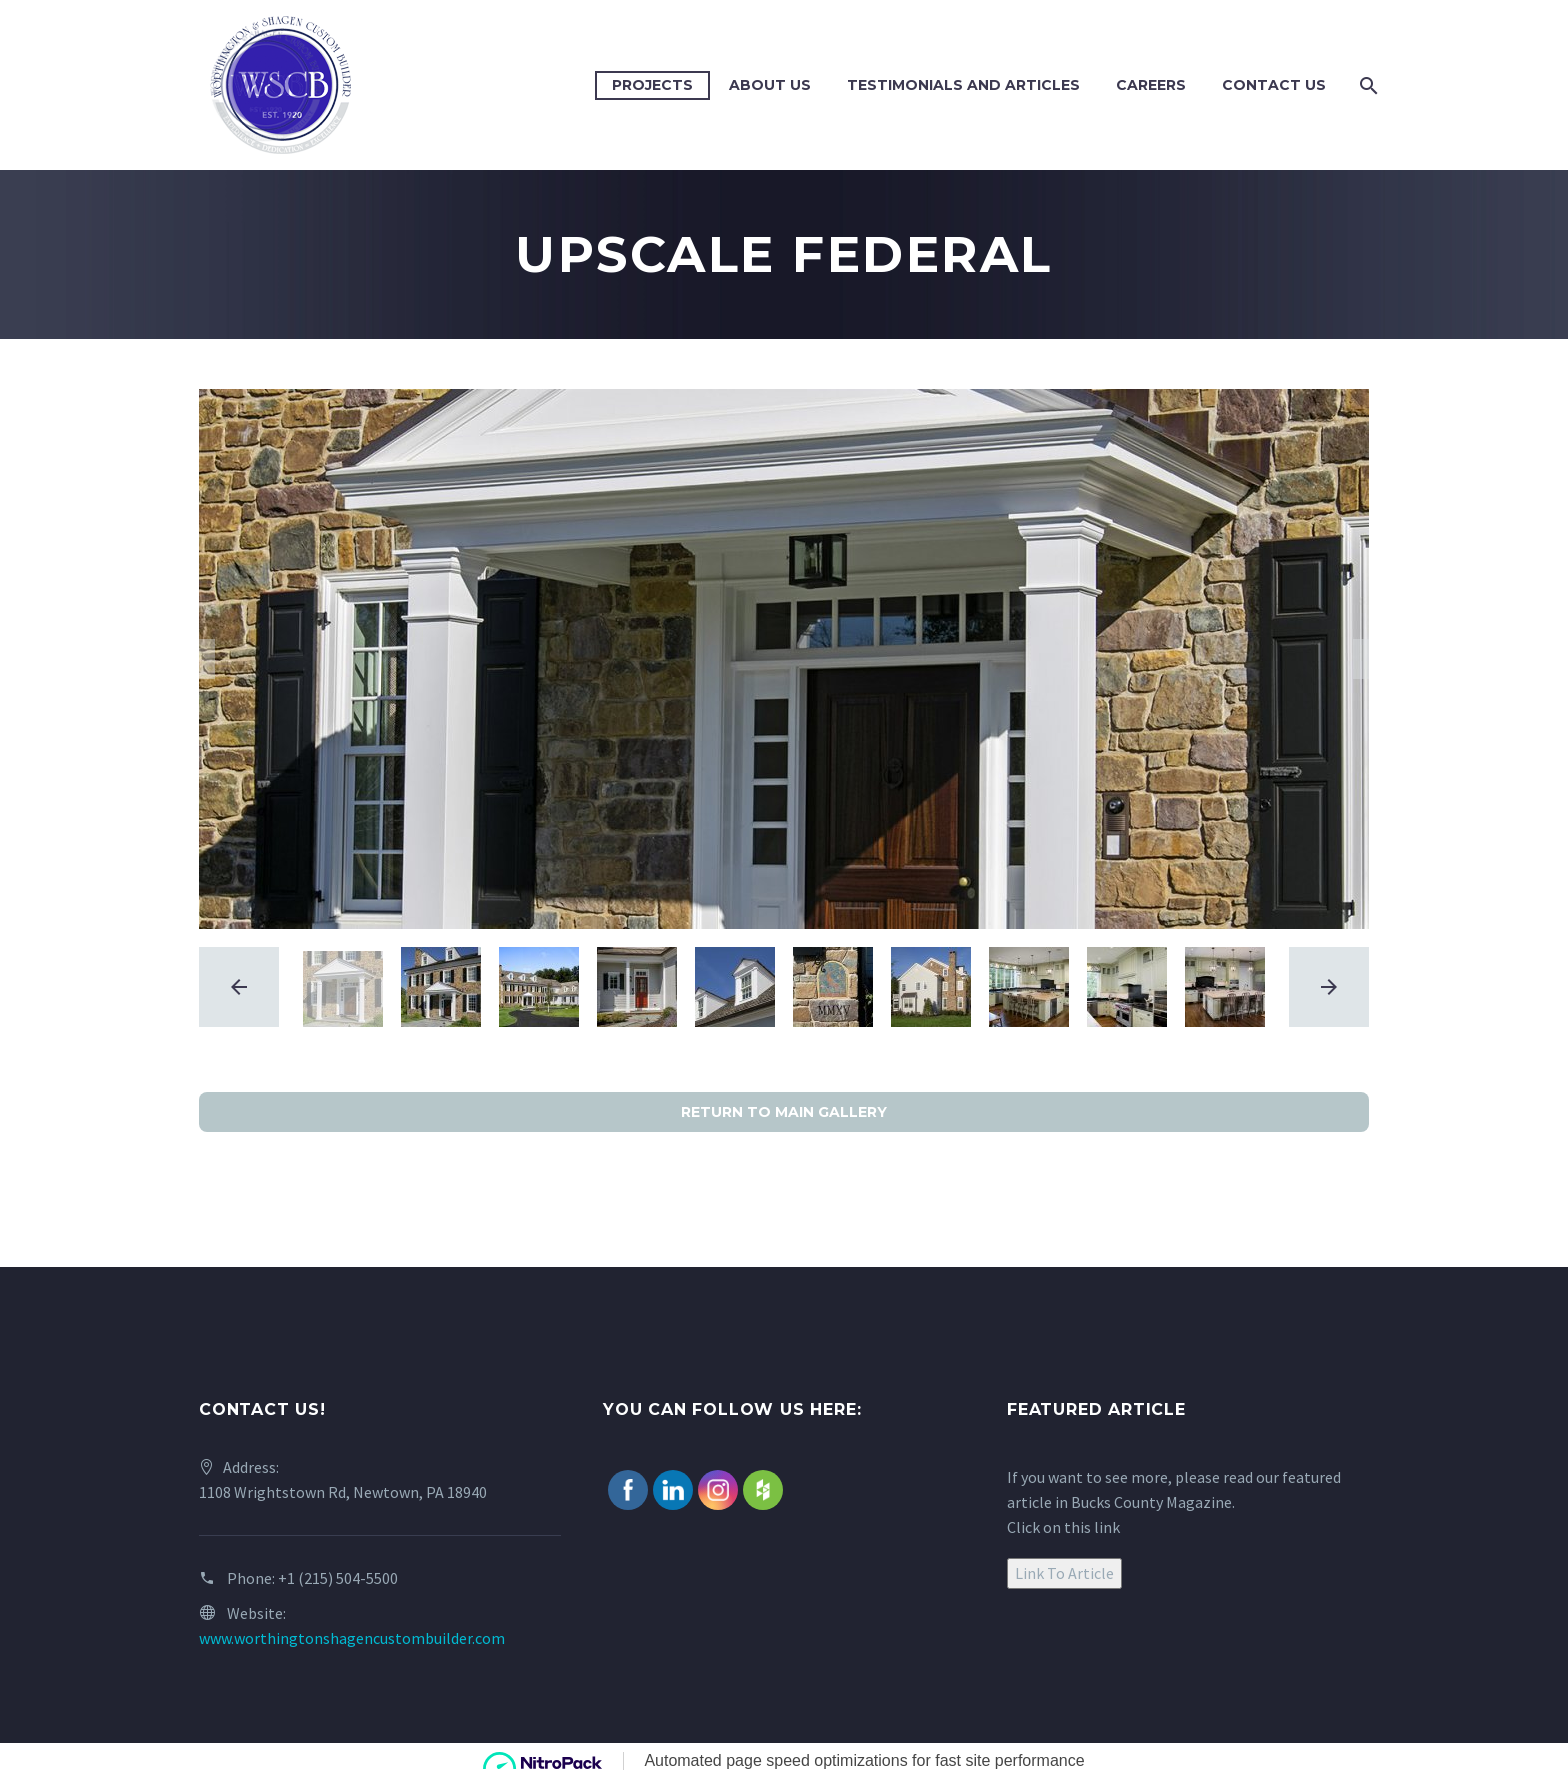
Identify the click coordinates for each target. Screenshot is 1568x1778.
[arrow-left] (239, 987)
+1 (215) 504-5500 (338, 1578)
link (1107, 1527)
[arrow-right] (1329, 987)
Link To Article (1064, 1573)
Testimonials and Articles (963, 85)
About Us (770, 85)
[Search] (1366, 85)
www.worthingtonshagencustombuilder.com (352, 1638)
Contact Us (1274, 85)
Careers (1151, 85)
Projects (652, 85)
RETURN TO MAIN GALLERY (784, 1112)
